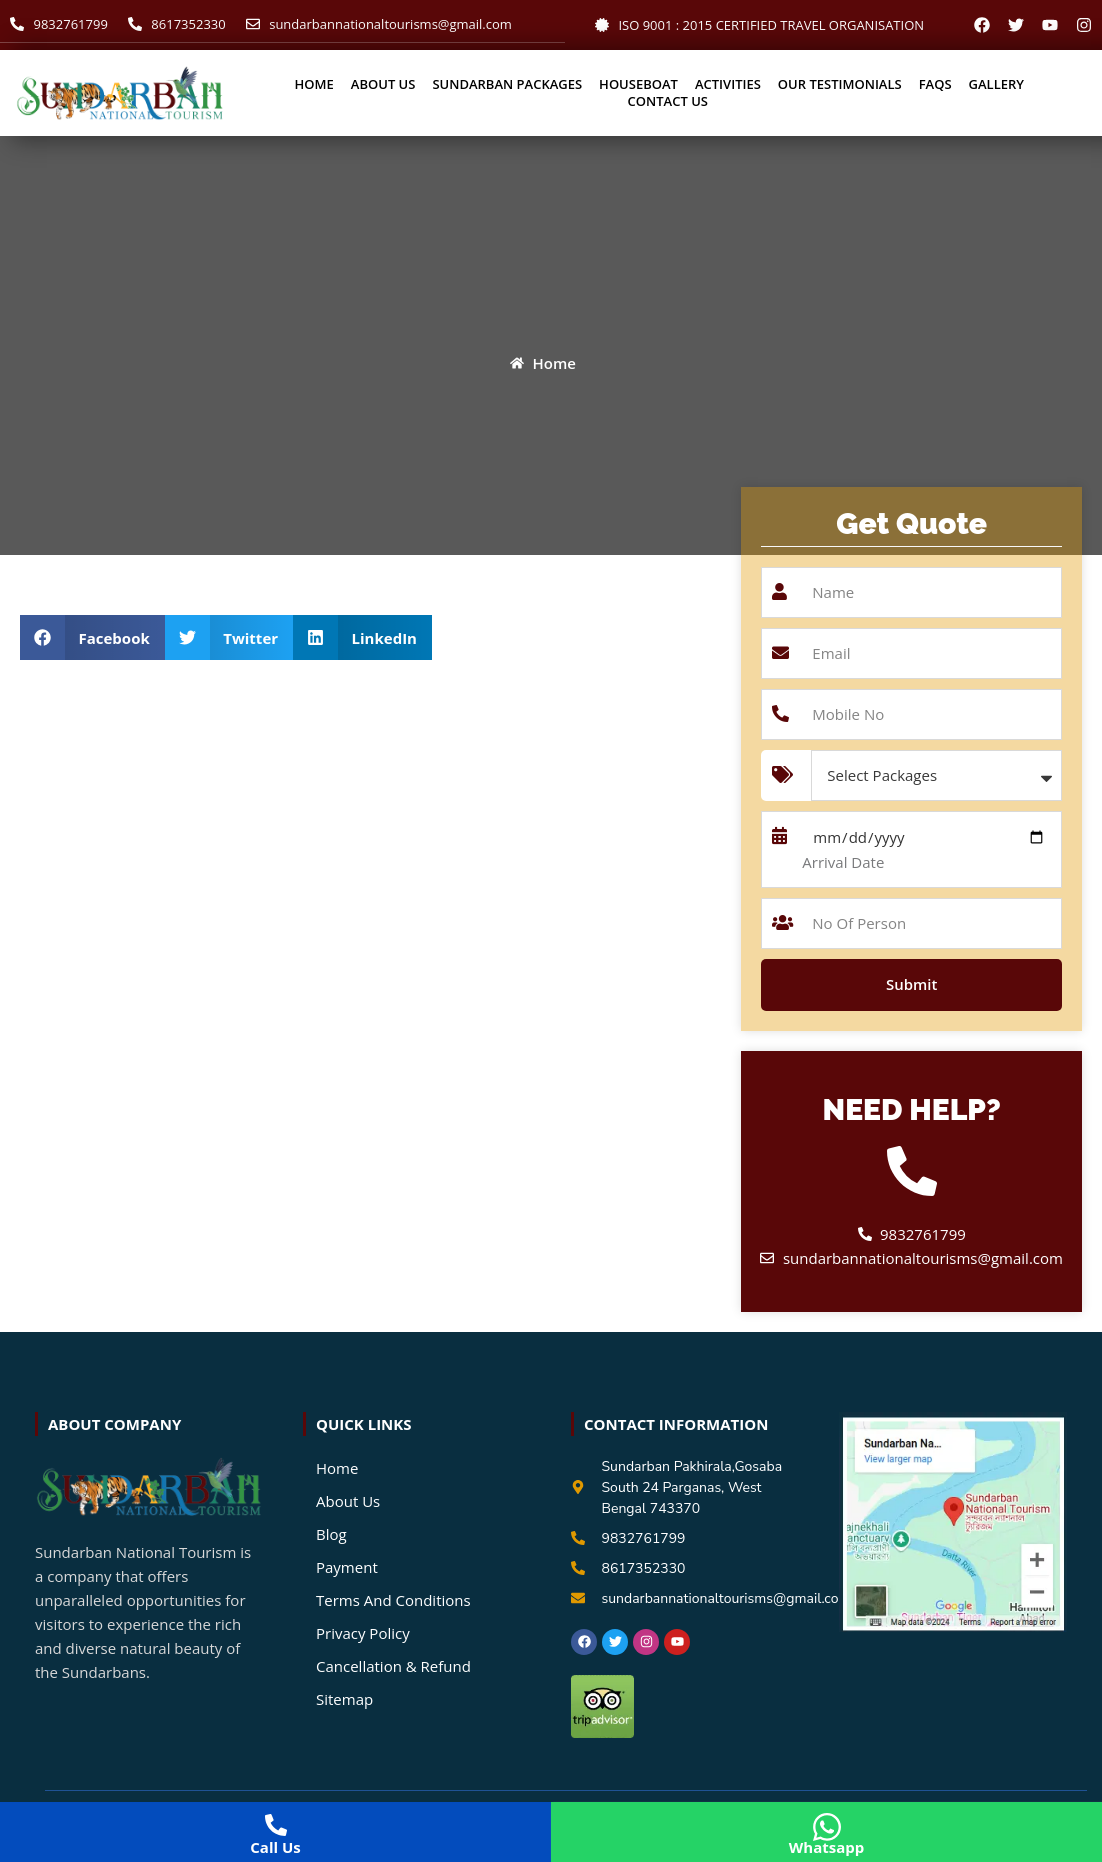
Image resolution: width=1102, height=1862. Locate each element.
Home (314, 84)
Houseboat (638, 84)
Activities (728, 84)
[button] (92, 637)
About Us (383, 84)
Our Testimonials (840, 84)
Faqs (935, 84)
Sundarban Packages (507, 84)
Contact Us (668, 101)
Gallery (996, 84)
